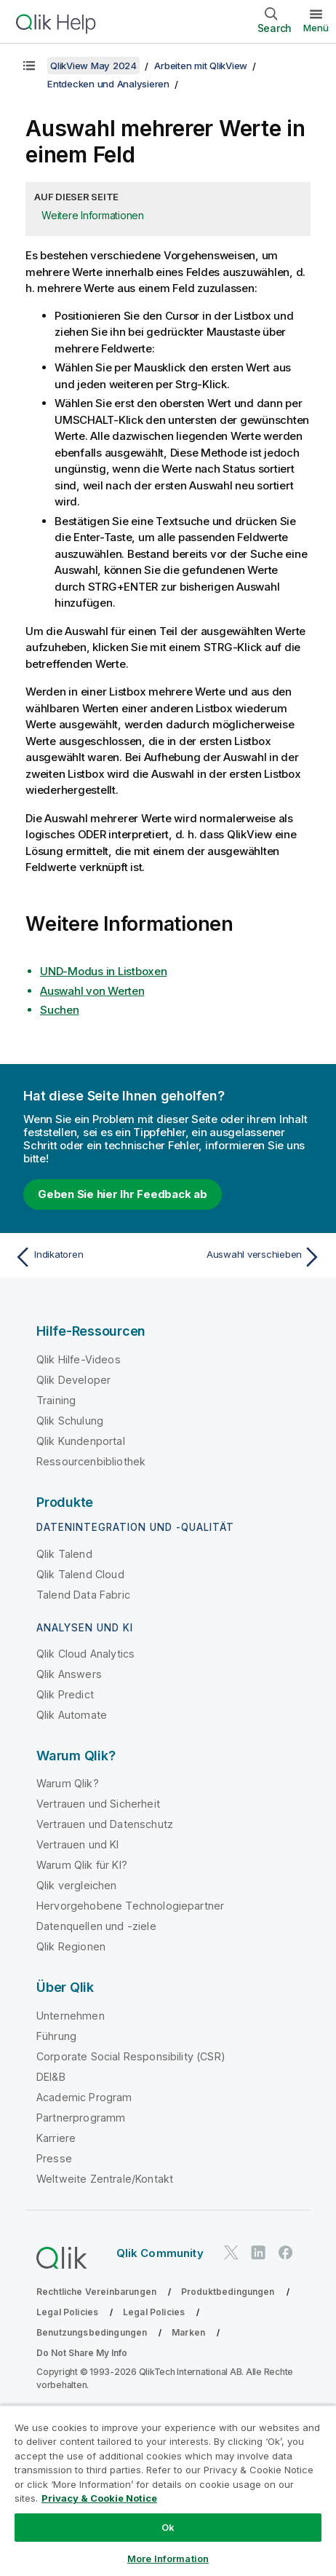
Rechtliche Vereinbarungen (96, 2291)
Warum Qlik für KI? (81, 1865)
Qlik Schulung (69, 1420)
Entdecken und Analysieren (108, 84)
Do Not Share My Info (81, 2352)
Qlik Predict (65, 1694)
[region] (168, 2490)
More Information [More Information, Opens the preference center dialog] (168, 2558)
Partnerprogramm (80, 2117)
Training (56, 1400)
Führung (56, 2036)
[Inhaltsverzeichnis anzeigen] (29, 65)
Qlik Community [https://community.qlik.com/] (160, 2253)
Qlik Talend (64, 1554)
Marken (188, 2332)
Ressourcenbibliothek (90, 1461)
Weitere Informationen (92, 215)
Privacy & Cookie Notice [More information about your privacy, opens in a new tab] (99, 2498)
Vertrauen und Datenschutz (104, 1824)
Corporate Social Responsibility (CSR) (130, 2056)
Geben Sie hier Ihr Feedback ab (122, 1194)
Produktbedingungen (228, 2291)
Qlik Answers (69, 1674)
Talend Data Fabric (83, 1594)
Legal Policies (67, 2312)
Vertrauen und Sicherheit (98, 1803)
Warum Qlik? (67, 1783)
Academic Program (84, 2097)
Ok (168, 2527)
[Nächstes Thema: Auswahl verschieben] (248, 1257)
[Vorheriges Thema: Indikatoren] (88, 1257)
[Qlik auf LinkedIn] (258, 2253)
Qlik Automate (71, 1715)
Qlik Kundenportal (80, 1441)
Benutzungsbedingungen (91, 2332)
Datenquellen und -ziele (96, 1926)
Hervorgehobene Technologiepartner (130, 1905)
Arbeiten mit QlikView (200, 65)
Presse (54, 2158)
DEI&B (50, 2077)
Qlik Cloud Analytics (85, 1653)
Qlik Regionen (70, 1946)
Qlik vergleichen (76, 1885)
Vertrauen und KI (77, 1844)
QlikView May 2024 (93, 65)
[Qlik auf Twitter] (231, 2253)
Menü (316, 28)
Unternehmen (70, 2015)
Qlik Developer (73, 1380)
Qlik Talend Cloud (80, 1574)
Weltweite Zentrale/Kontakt (104, 2179)
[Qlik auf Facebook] (286, 2253)
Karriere (56, 2138)
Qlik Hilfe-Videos (78, 1359)
